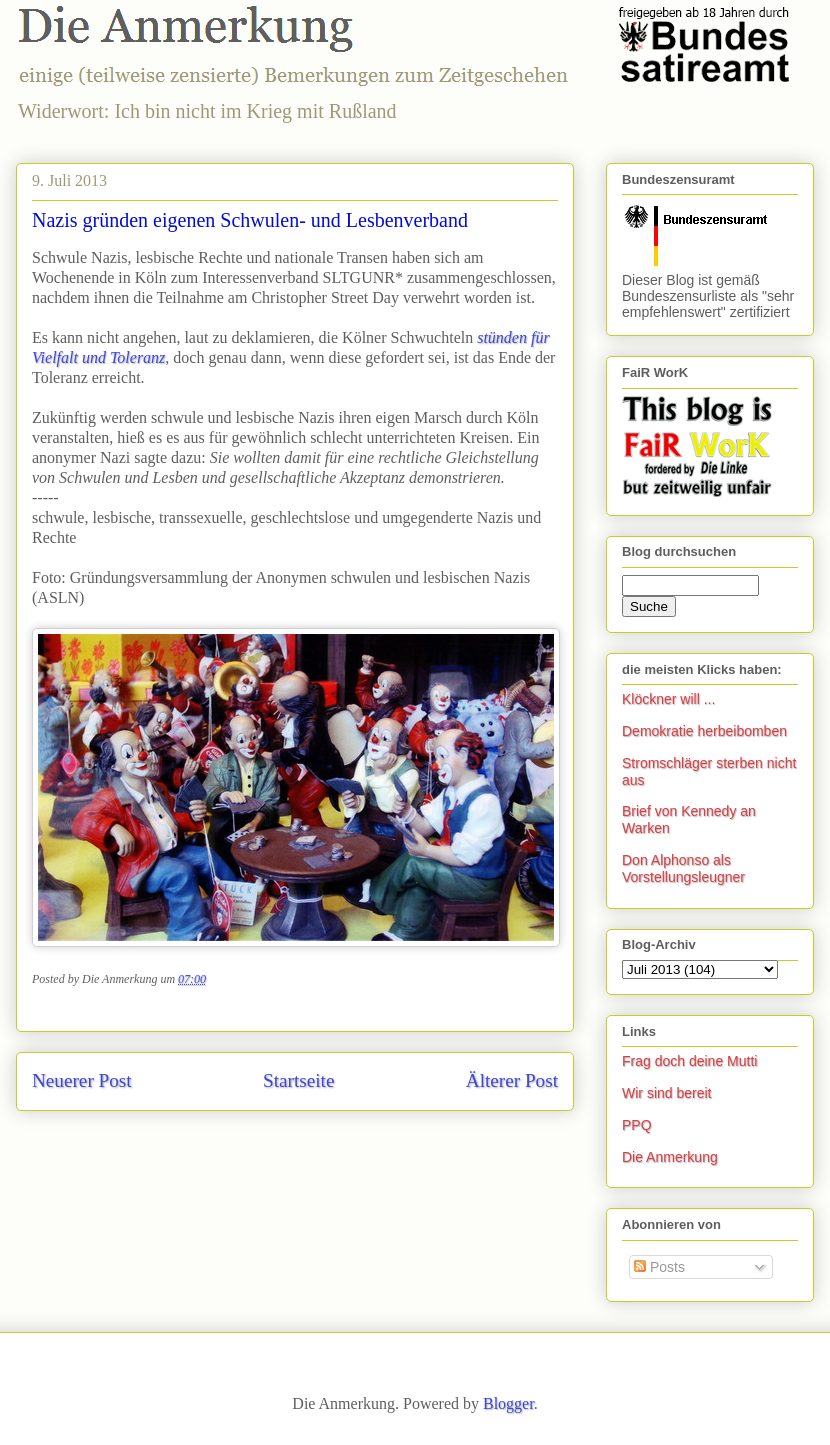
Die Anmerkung (670, 1157)
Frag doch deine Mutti (689, 1061)
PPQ (637, 1125)
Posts (659, 1267)
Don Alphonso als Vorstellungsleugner (683, 868)
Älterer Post (512, 1080)
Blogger (508, 1403)
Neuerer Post (82, 1080)
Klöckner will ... (668, 699)
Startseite (298, 1080)
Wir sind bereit (666, 1093)
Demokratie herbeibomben (704, 731)
